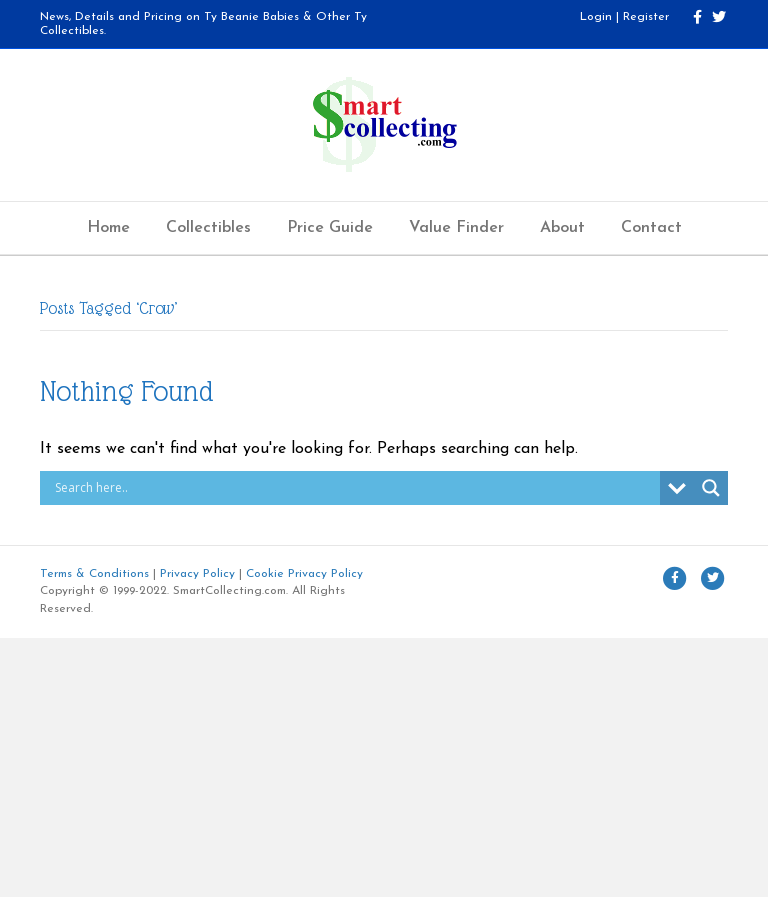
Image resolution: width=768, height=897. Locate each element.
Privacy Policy (197, 574)
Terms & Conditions (94, 574)
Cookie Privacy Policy (304, 574)
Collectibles (208, 228)
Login (596, 17)
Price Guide (330, 228)
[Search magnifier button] (711, 488)
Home (108, 228)
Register (646, 17)
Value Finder (456, 228)
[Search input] (355, 488)
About (562, 228)
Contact (651, 228)
